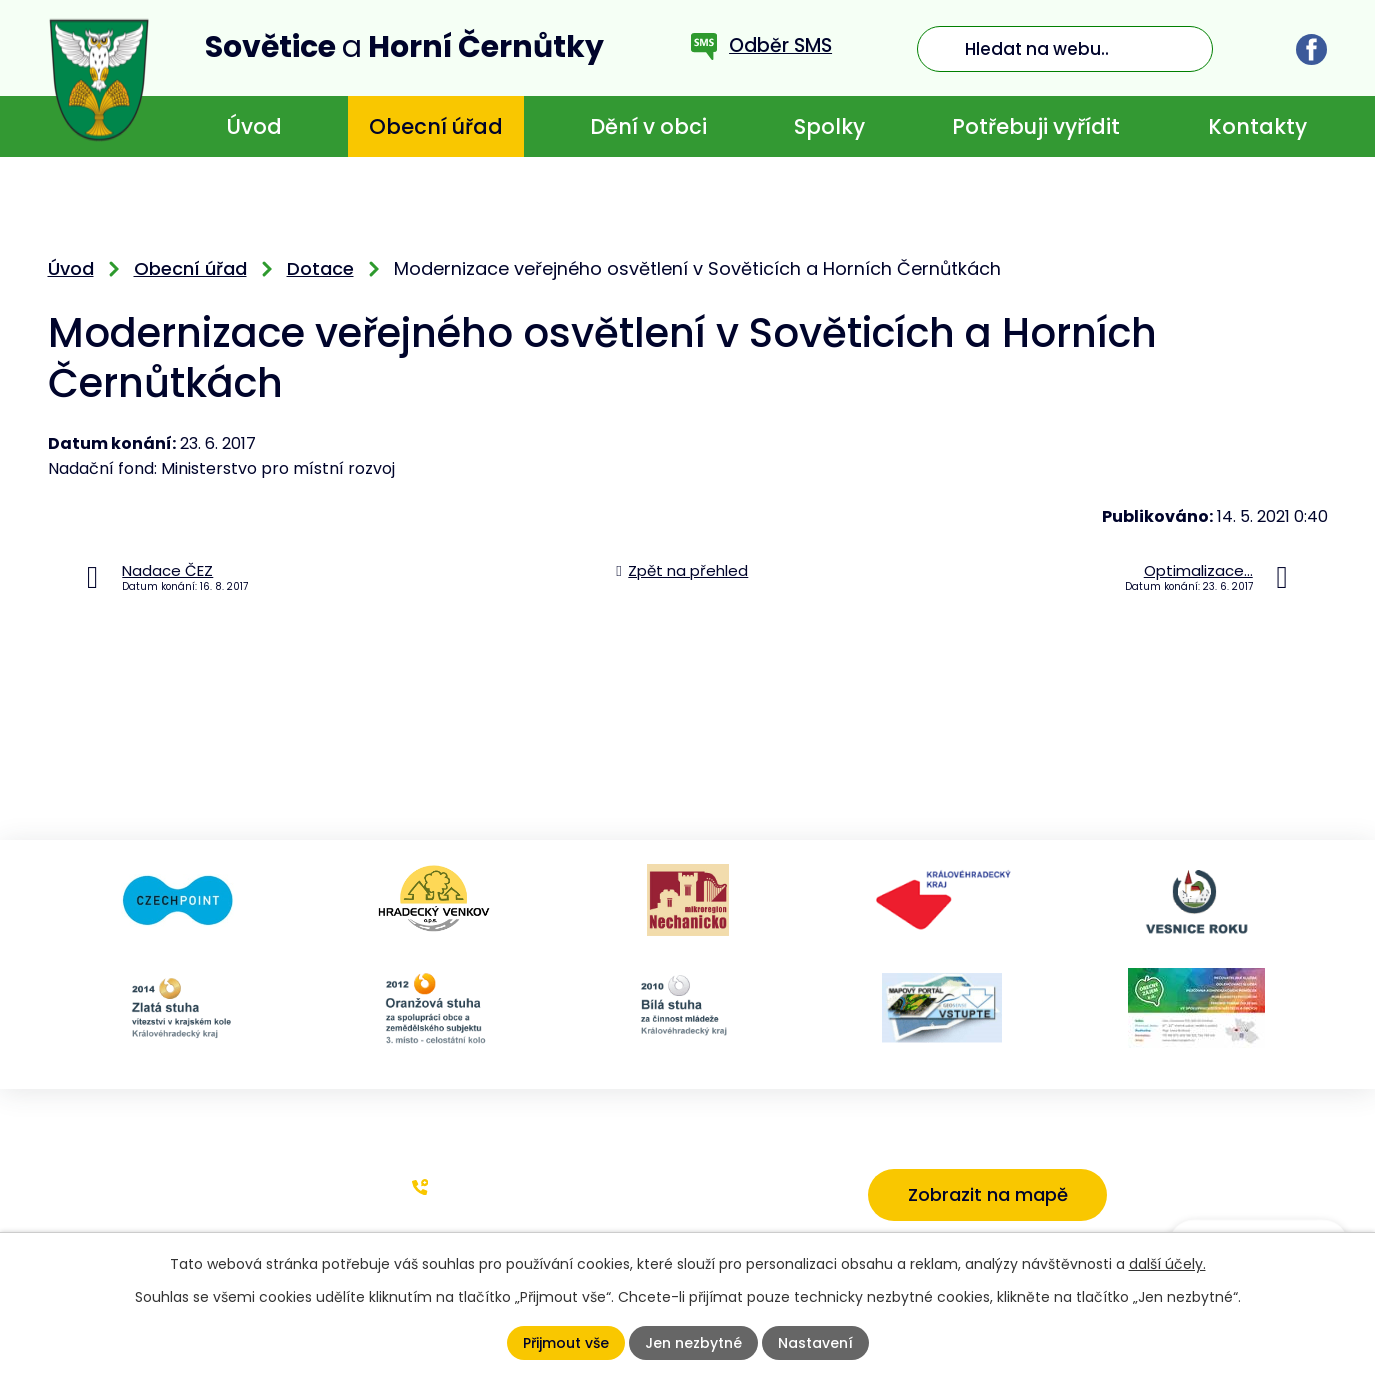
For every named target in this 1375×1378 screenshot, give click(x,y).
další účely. (1167, 1264)
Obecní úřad (436, 126)
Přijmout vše (566, 1343)
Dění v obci (648, 126)
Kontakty (1257, 126)
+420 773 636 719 (508, 1186)
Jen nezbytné (693, 1343)
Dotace (320, 268)
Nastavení (815, 1343)
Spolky (829, 126)
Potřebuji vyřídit (1036, 126)
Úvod (254, 126)
